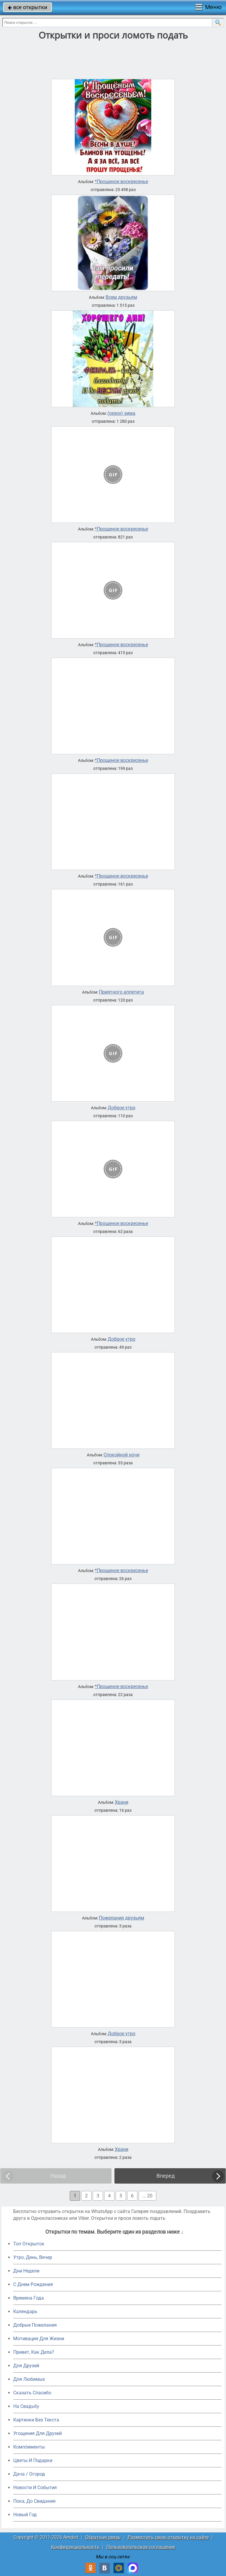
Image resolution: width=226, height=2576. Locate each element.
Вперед (166, 2176)
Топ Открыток (28, 2244)
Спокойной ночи (121, 1455)
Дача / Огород (29, 2474)
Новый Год (25, 2514)
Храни (121, 1802)
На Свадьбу (26, 2406)
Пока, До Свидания (34, 2501)
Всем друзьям (121, 297)
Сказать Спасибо (32, 2393)
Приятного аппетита (121, 992)
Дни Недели (26, 2271)
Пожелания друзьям (121, 1918)
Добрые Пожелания (35, 2325)
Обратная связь (103, 2537)
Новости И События (35, 2487)
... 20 (147, 2196)
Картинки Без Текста (36, 2420)
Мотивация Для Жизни (38, 2338)
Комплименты (29, 2447)
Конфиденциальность (75, 2547)
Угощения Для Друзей (37, 2433)
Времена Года (28, 2298)
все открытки (27, 7)
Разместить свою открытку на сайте (168, 2537)
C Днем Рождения (33, 2284)
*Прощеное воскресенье (121, 181)
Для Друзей (26, 2365)
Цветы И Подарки (32, 2460)
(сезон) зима (121, 413)
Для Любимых (29, 2379)
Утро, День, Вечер (32, 2257)
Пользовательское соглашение (141, 2547)
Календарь (25, 2311)
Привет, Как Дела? (33, 2352)
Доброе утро (121, 1107)
